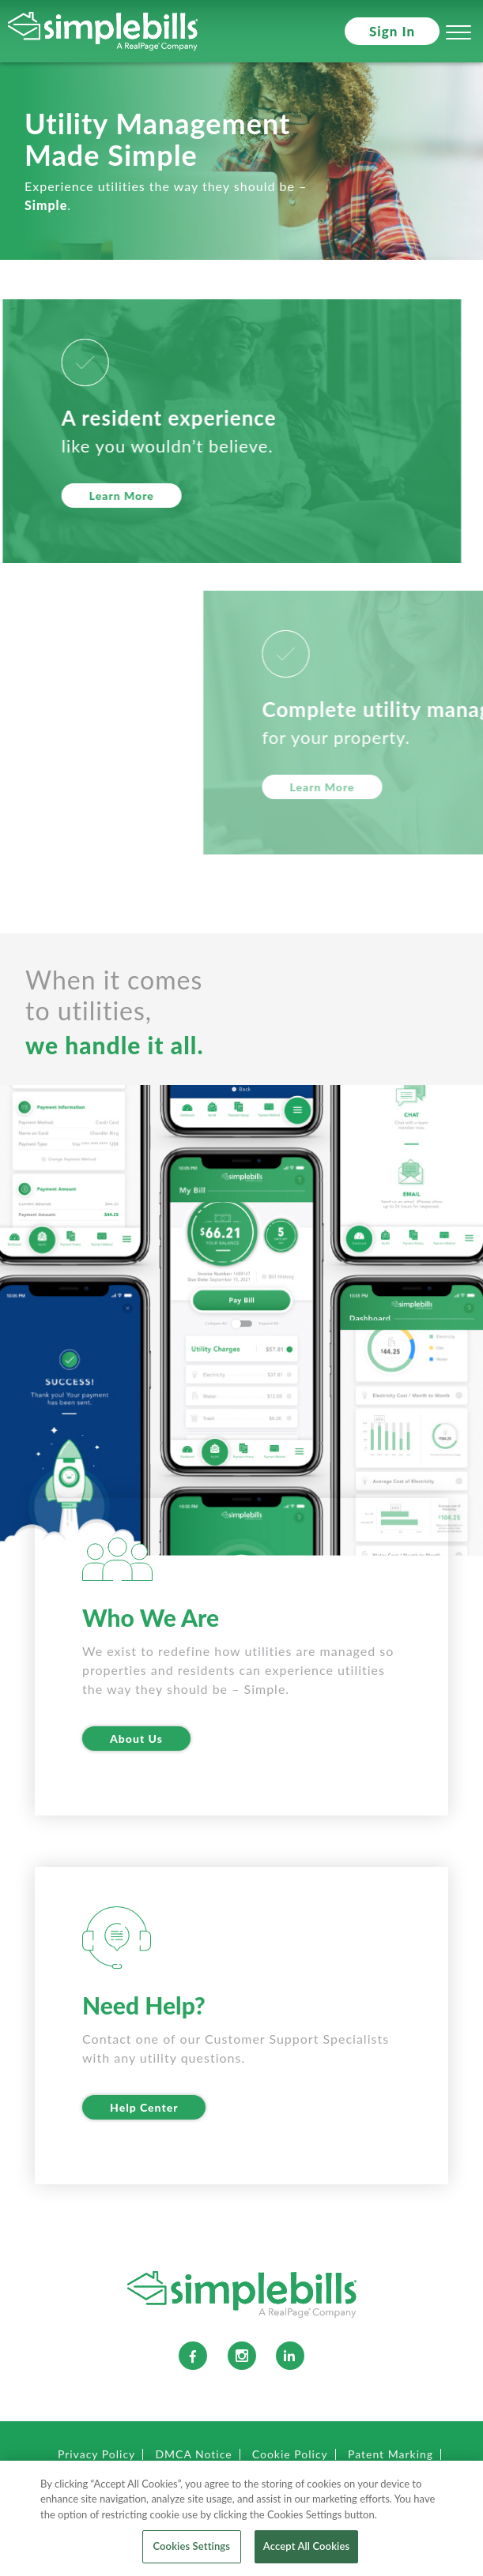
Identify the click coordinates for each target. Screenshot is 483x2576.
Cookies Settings (191, 2551)
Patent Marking (390, 2454)
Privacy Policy (96, 2454)
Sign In (392, 31)
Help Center (144, 2107)
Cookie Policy (290, 2454)
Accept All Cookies (306, 2551)
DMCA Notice (193, 2454)
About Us (136, 1738)
